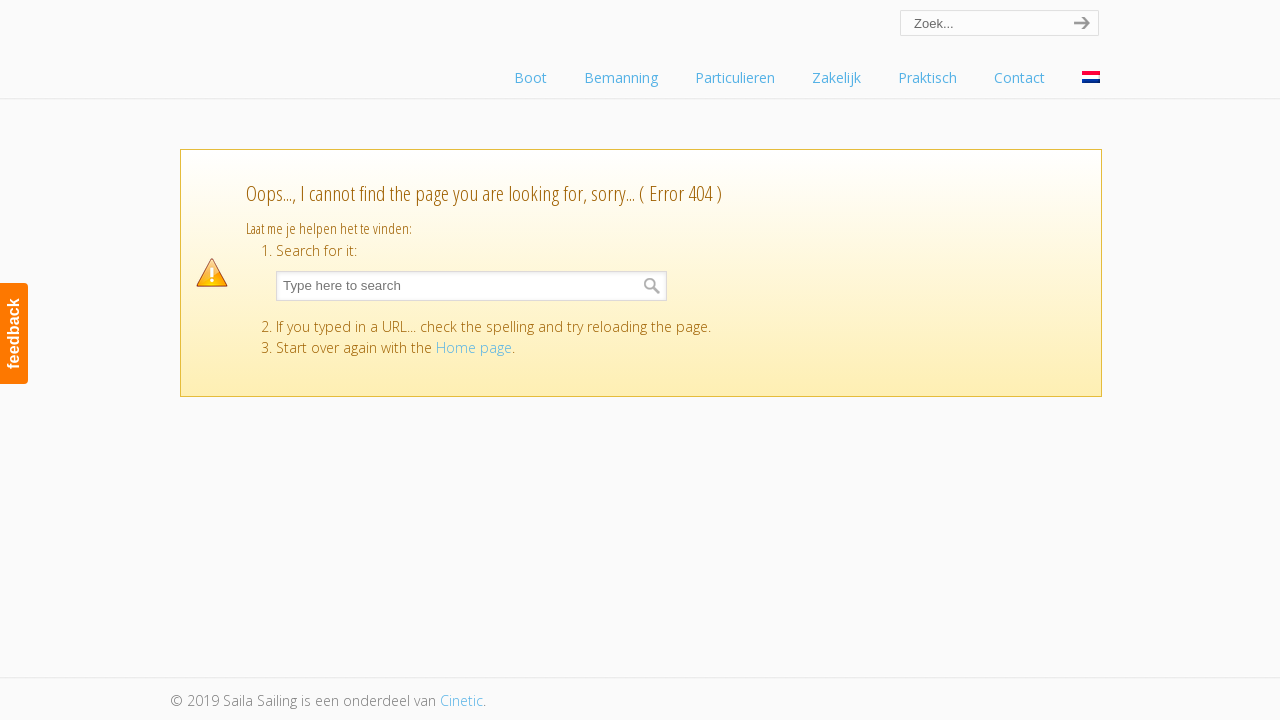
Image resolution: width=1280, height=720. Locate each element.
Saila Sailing (280, 43)
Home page (474, 347)
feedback (13, 333)
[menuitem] (1091, 78)
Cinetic (461, 700)
